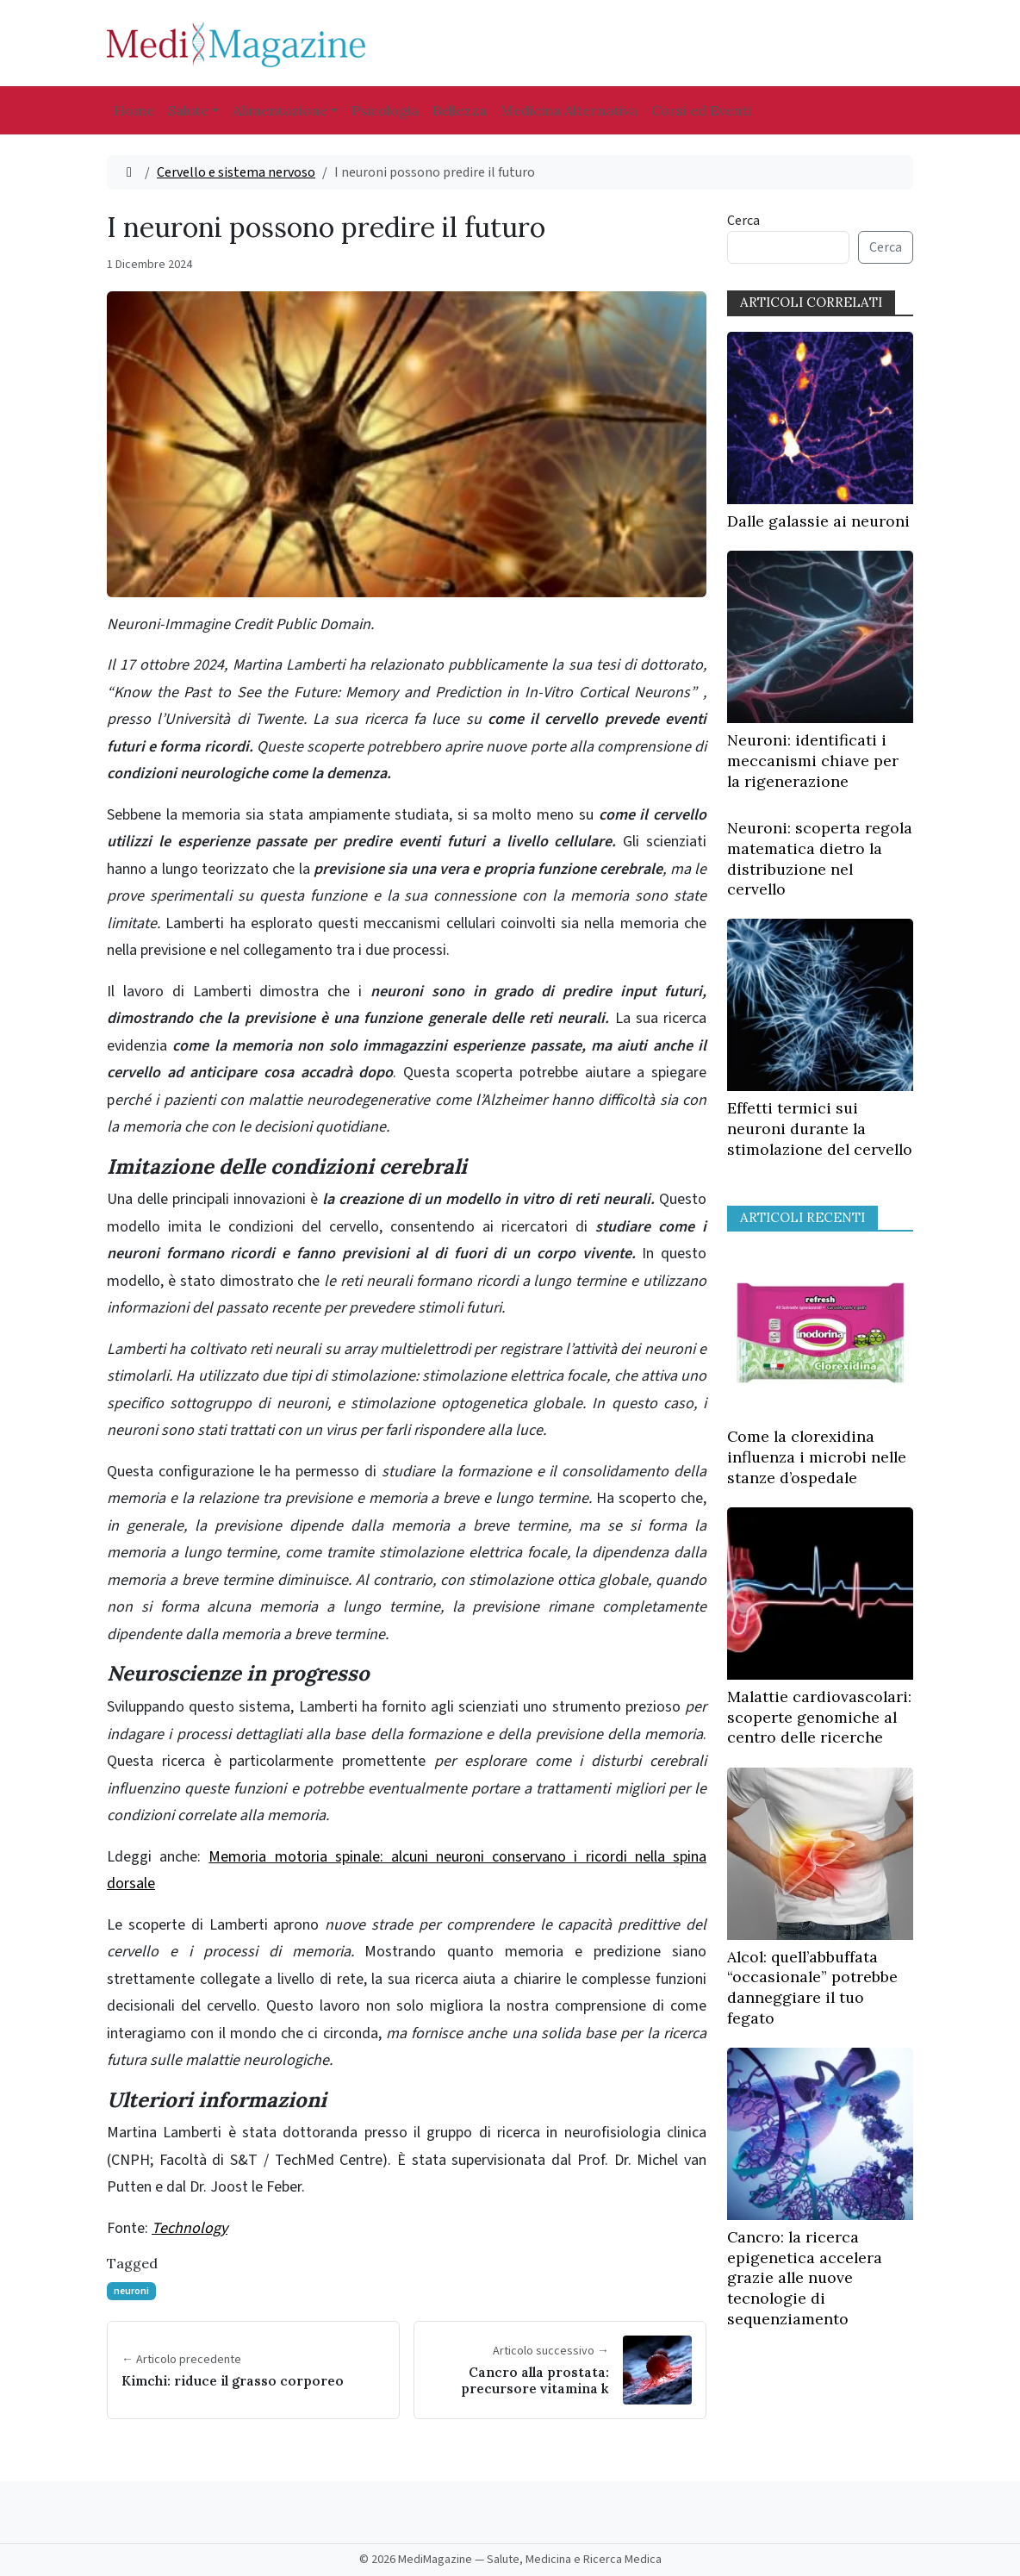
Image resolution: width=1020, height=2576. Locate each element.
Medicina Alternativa (569, 110)
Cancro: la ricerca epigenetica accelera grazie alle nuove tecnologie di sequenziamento (804, 2278)
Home (134, 110)
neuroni (131, 2291)
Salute (188, 110)
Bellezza (459, 110)
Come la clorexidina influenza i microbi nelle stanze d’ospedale (816, 1457)
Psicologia (385, 110)
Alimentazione (280, 110)
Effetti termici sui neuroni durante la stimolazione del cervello (819, 1128)
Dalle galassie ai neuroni (818, 521)
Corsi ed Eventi (701, 110)
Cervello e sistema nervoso (236, 172)
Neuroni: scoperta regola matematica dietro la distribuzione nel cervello (819, 858)
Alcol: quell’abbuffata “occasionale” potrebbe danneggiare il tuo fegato (812, 1987)
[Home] (129, 172)
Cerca (743, 220)
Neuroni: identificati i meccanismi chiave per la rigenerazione (813, 760)
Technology (189, 2228)
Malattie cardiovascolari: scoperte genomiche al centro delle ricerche (819, 1717)
